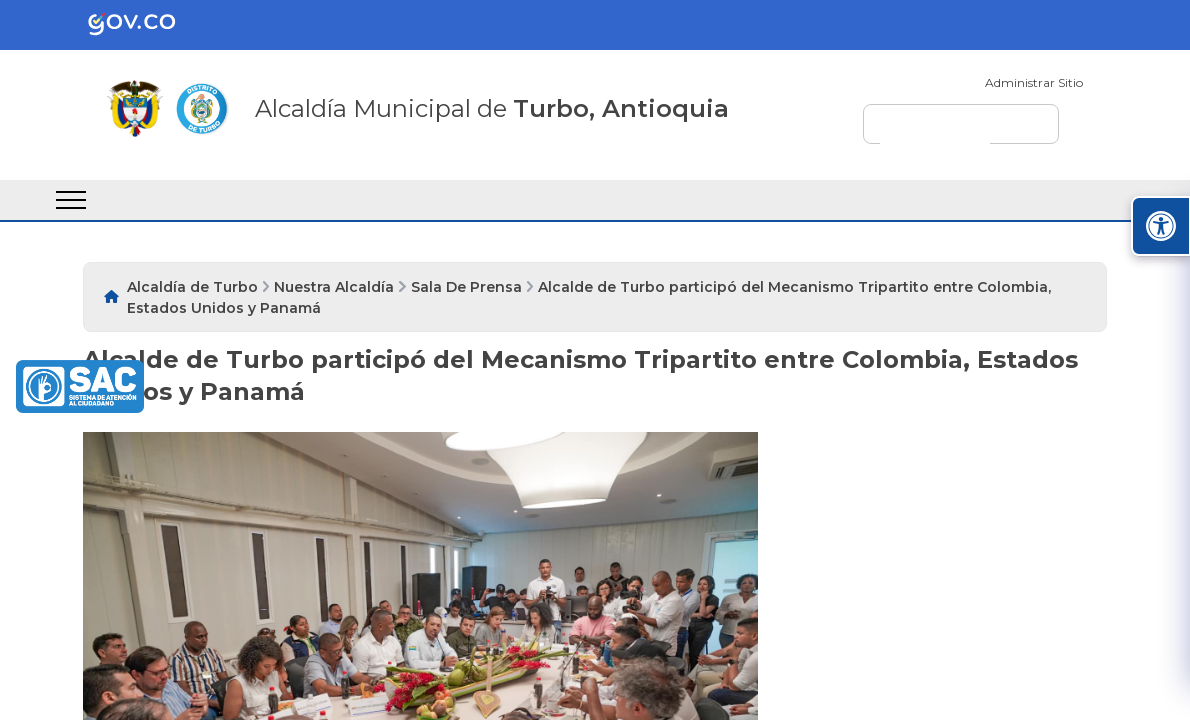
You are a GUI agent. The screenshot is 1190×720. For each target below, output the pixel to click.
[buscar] (935, 133)
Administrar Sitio (1034, 82)
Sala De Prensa (466, 287)
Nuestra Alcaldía (334, 287)
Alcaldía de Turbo (192, 287)
